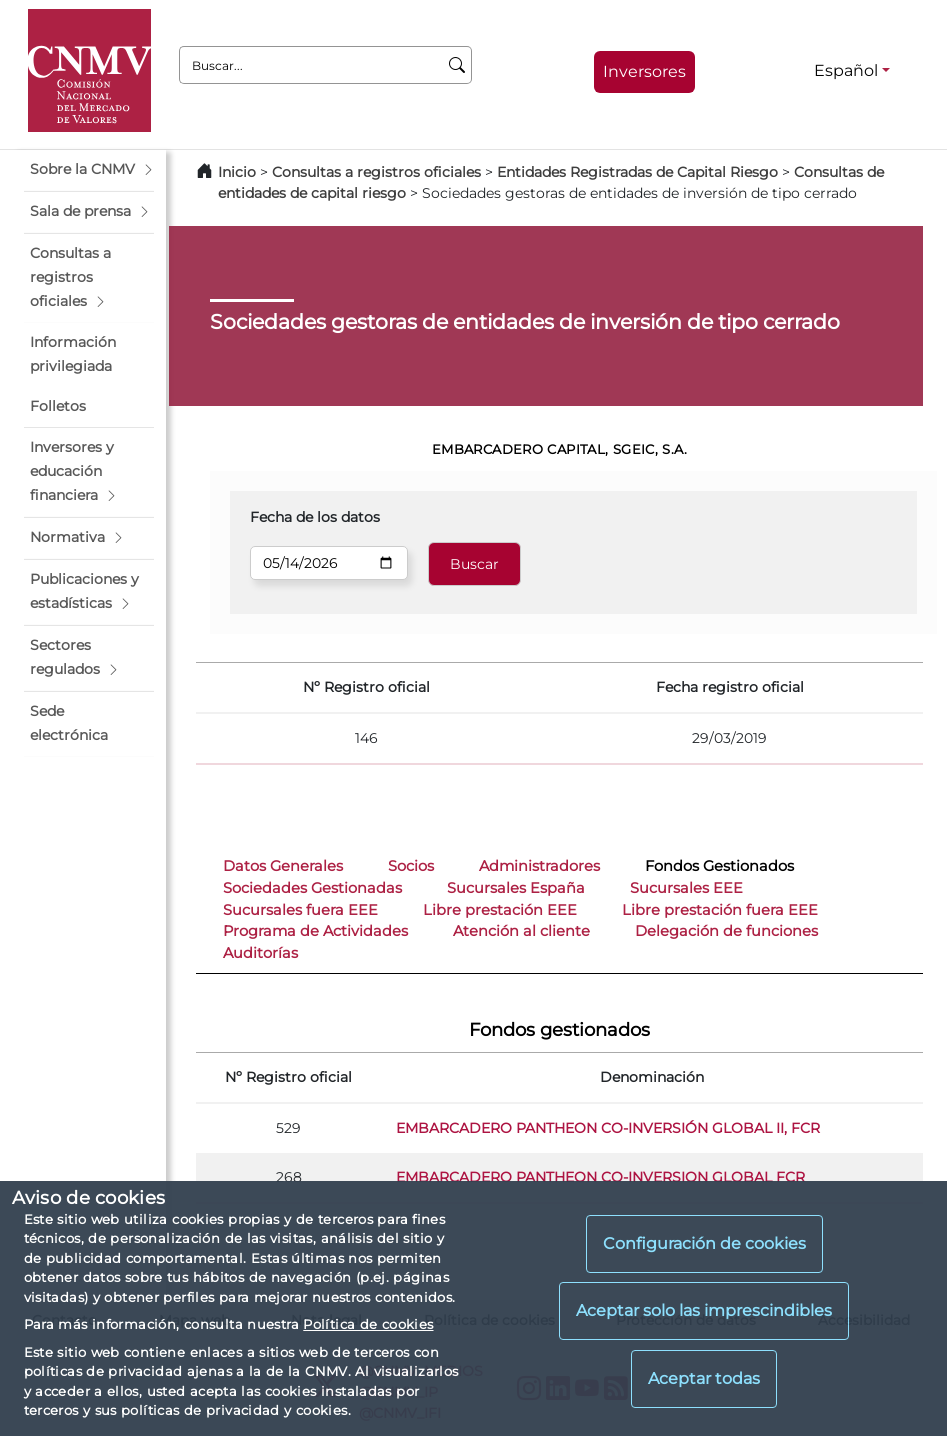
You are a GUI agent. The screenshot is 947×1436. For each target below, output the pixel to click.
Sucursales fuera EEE (300, 910)
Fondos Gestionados (719, 866)
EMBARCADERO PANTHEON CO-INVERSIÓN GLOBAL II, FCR (608, 1128)
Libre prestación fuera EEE (720, 910)
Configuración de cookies (704, 1243)
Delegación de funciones (726, 931)
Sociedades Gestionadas (312, 888)
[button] (89, 170)
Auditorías (260, 953)
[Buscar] (457, 65)
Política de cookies (368, 1324)
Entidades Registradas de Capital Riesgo (637, 172)
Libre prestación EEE (500, 910)
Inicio (237, 172)
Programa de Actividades (315, 931)
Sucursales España (516, 888)
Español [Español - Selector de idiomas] (846, 70)
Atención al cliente (521, 931)
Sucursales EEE (686, 888)
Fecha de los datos (315, 517)
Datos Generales (283, 866)
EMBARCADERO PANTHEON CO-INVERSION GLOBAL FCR (600, 1177)
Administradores (539, 866)
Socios (411, 866)
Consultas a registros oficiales (376, 172)
